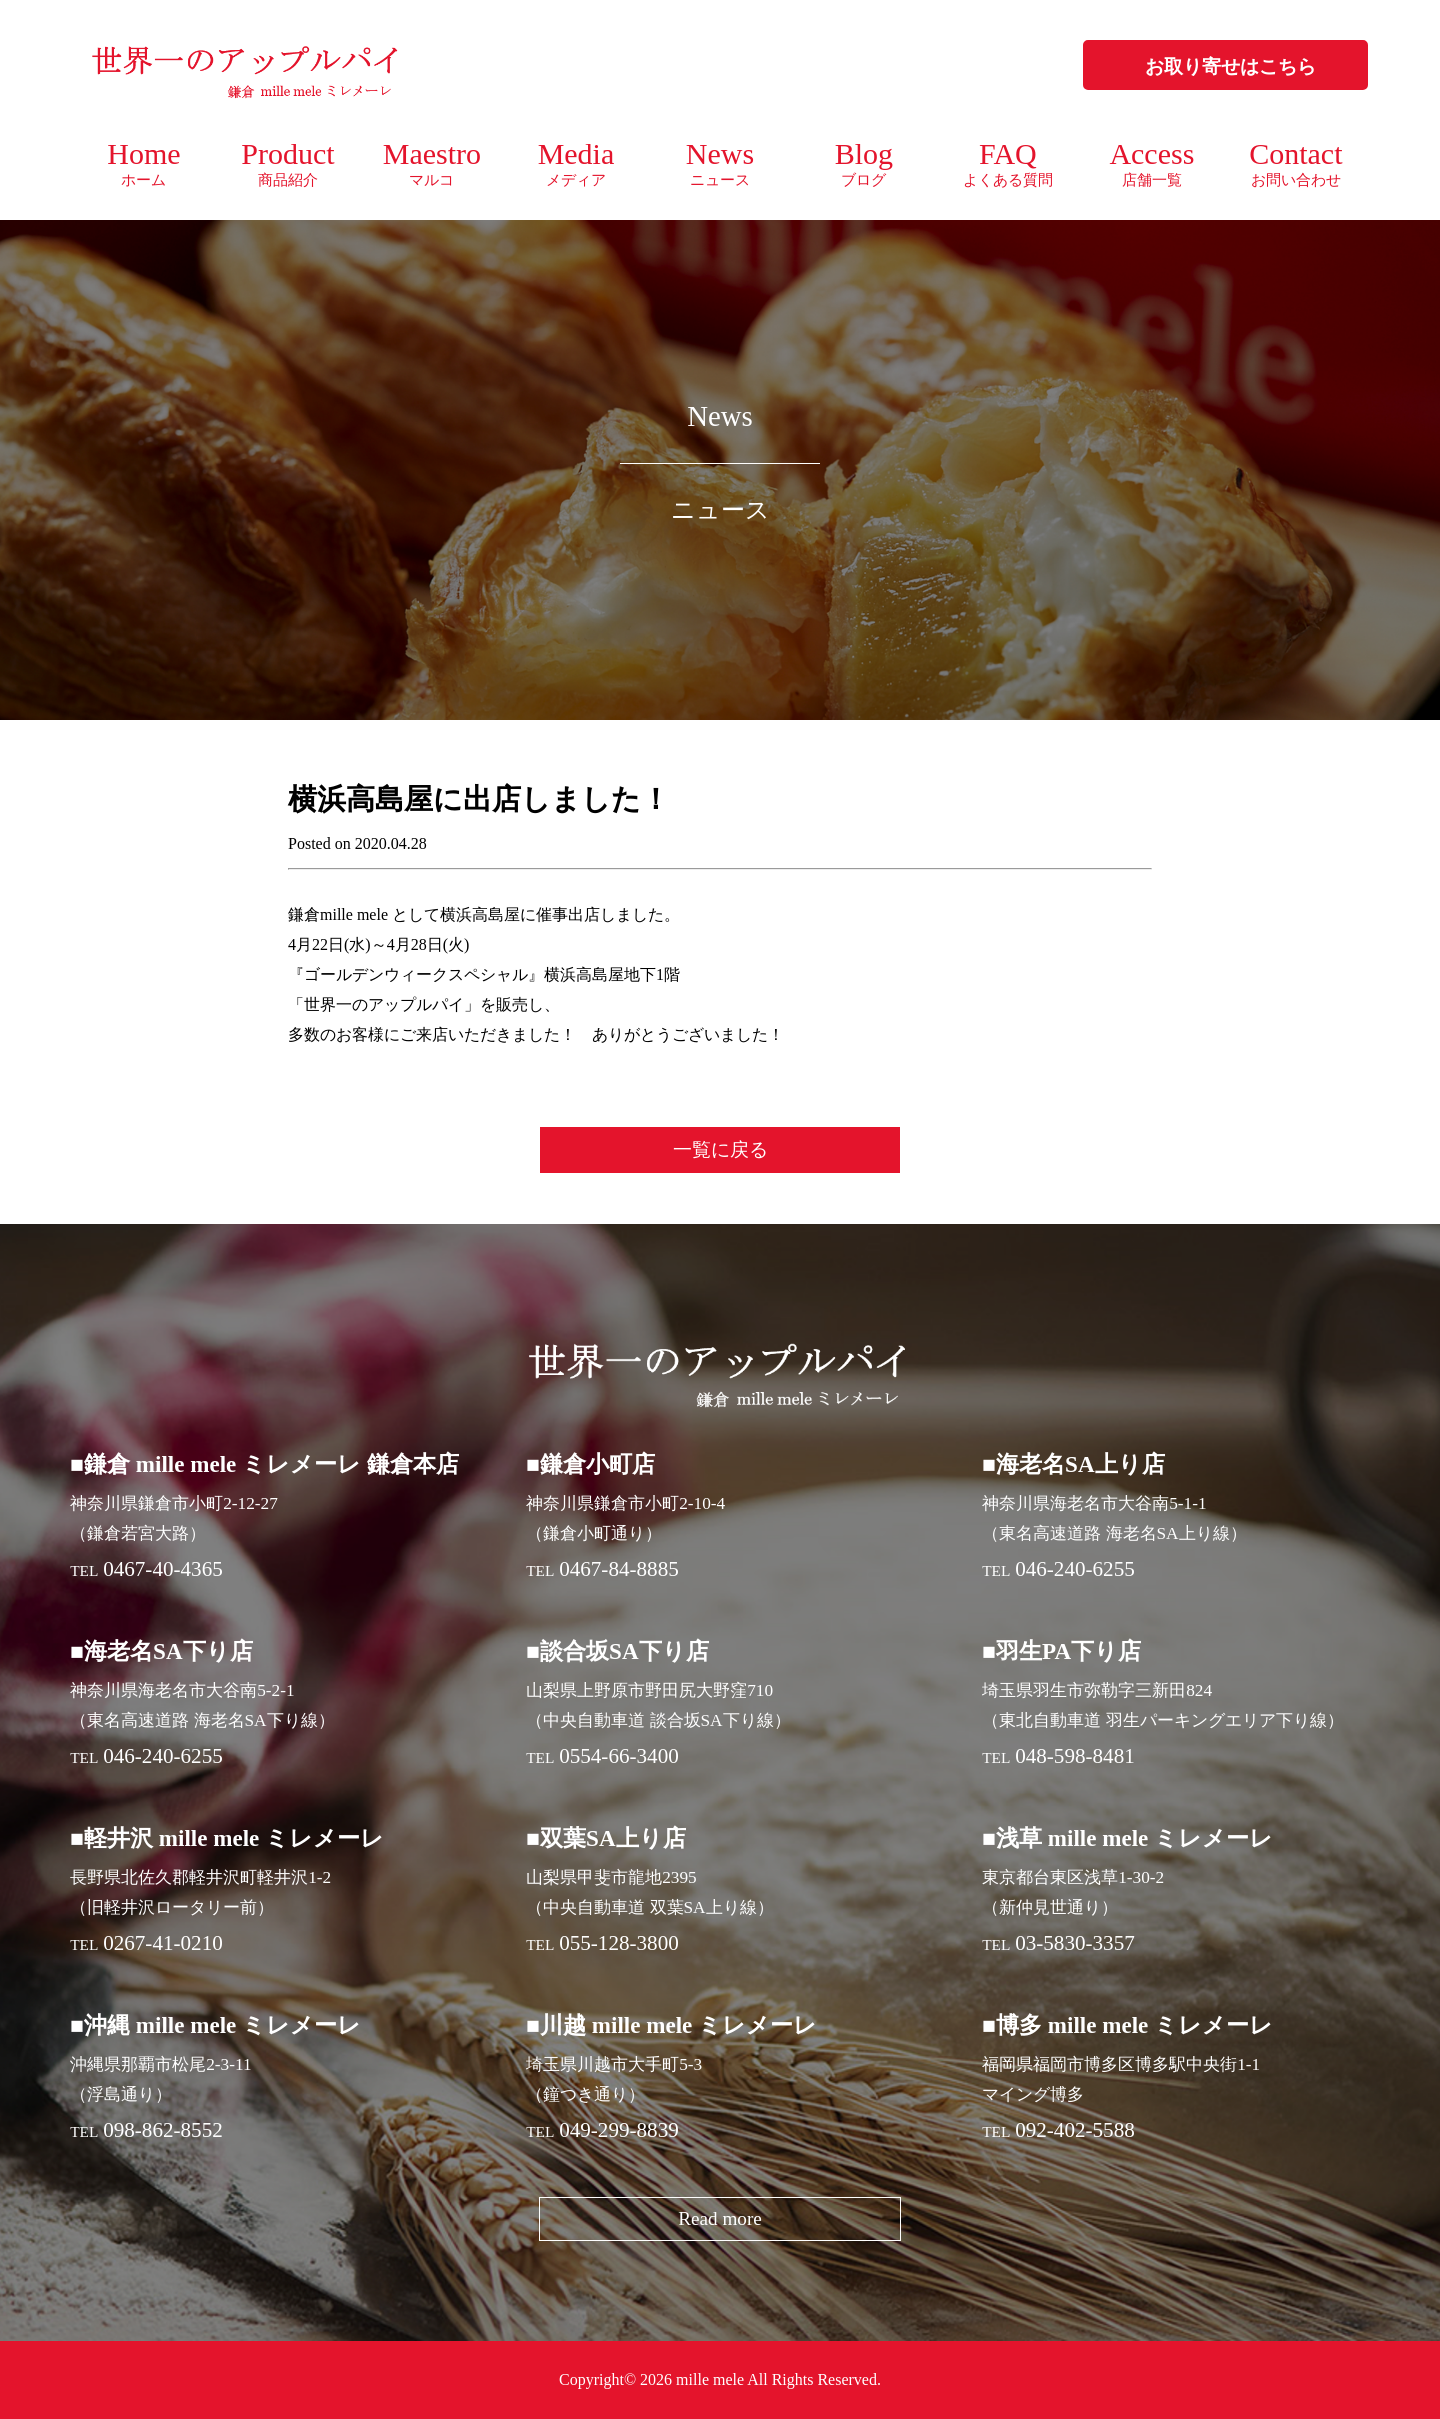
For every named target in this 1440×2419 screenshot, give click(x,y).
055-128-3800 (619, 1943)
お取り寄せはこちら (1230, 66)
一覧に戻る (720, 1149)
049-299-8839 (619, 2130)
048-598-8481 (1075, 1756)
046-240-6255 (1075, 1569)
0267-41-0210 (163, 1943)
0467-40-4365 (163, 1569)
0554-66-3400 (619, 1756)
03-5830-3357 (1075, 1943)
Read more (720, 2218)
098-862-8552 (163, 2130)
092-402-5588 (1075, 2130)
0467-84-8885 (619, 1569)
